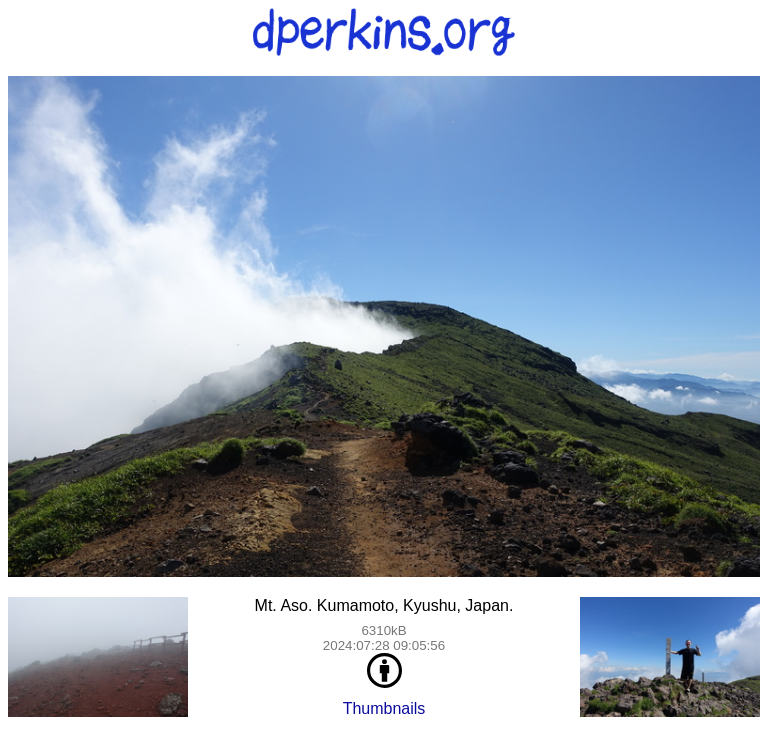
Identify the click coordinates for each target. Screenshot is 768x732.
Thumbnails (384, 708)
